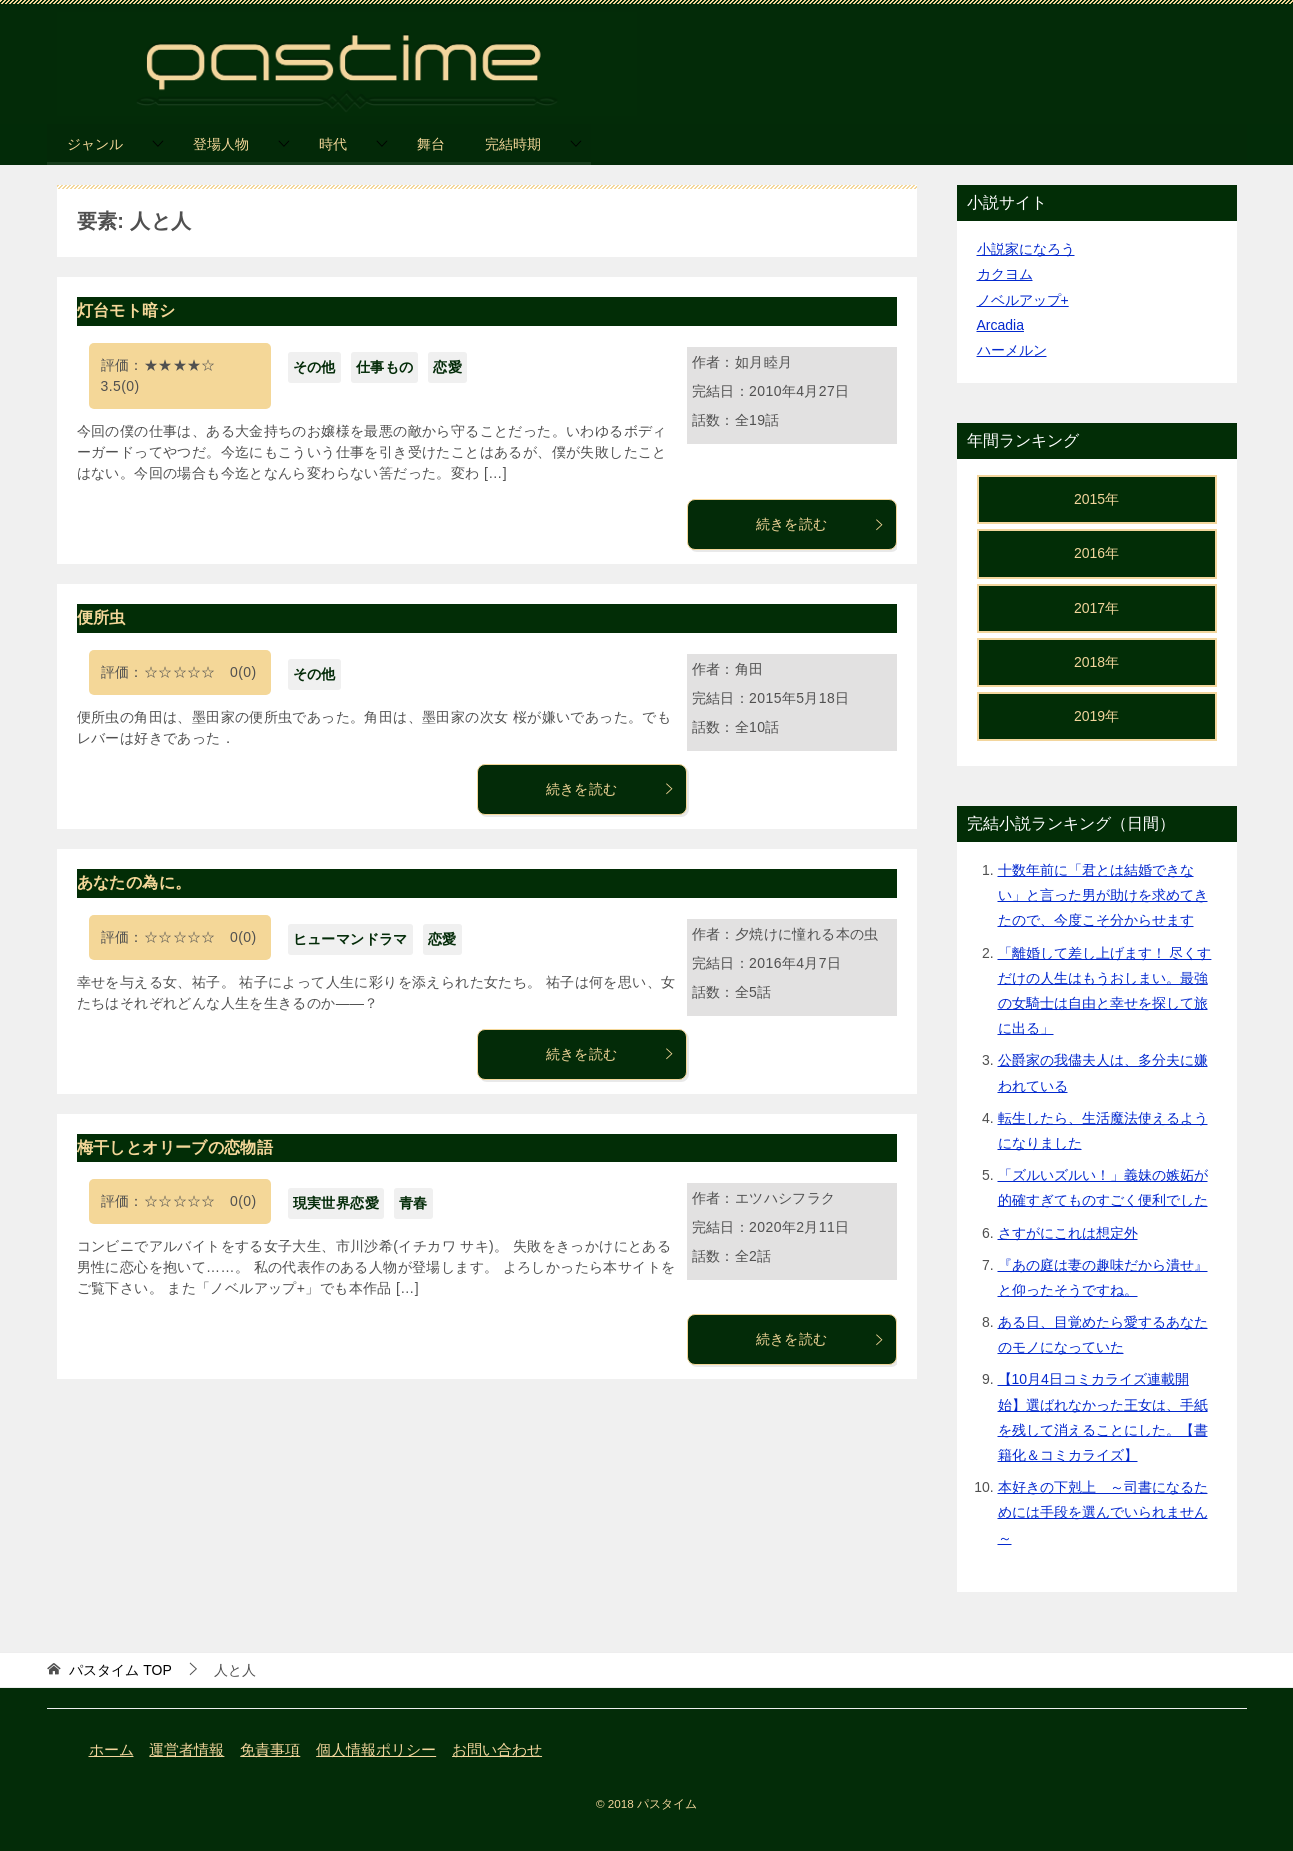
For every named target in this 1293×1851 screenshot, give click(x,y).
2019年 (1096, 716)
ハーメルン (1012, 350)
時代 (333, 144)
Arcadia (1000, 325)
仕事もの (385, 367)
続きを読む (821, 524)
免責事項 (270, 1750)
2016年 (1096, 553)
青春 (413, 1203)
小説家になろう (1026, 249)
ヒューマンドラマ (350, 939)
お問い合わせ (497, 1750)
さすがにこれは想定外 (1068, 1233)
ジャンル (95, 144)
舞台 (431, 144)
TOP (120, 1670)
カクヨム (1005, 274)
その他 (314, 367)
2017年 (1096, 608)
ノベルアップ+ (1023, 300)
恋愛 (447, 367)
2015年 (1096, 499)
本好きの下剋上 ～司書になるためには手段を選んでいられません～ (1103, 1512)
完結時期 (513, 144)
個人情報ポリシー (376, 1750)
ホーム (111, 1750)
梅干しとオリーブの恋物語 (175, 1147)
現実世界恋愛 (336, 1203)
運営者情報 (186, 1750)
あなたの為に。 (134, 882)
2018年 (1096, 662)
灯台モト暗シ (126, 310)
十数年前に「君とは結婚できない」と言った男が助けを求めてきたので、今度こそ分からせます (1103, 895)
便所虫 (101, 617)
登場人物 (221, 144)
